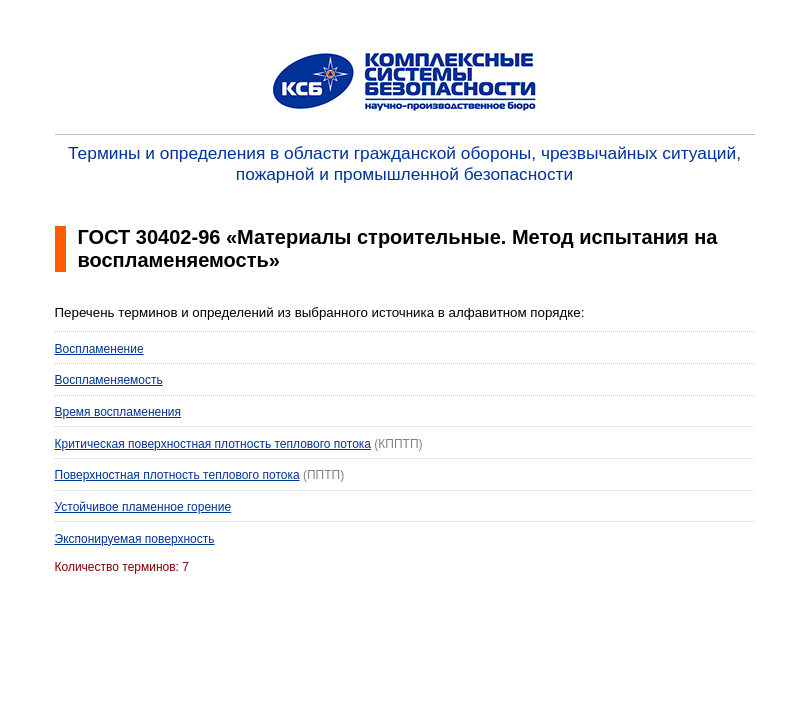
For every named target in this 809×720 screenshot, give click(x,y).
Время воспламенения (118, 412)
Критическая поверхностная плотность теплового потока (213, 444)
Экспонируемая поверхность (135, 539)
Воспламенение (99, 349)
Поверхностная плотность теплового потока (177, 475)
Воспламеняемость (109, 380)
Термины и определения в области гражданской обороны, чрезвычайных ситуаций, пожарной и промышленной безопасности (404, 163)
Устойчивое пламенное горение (143, 507)
